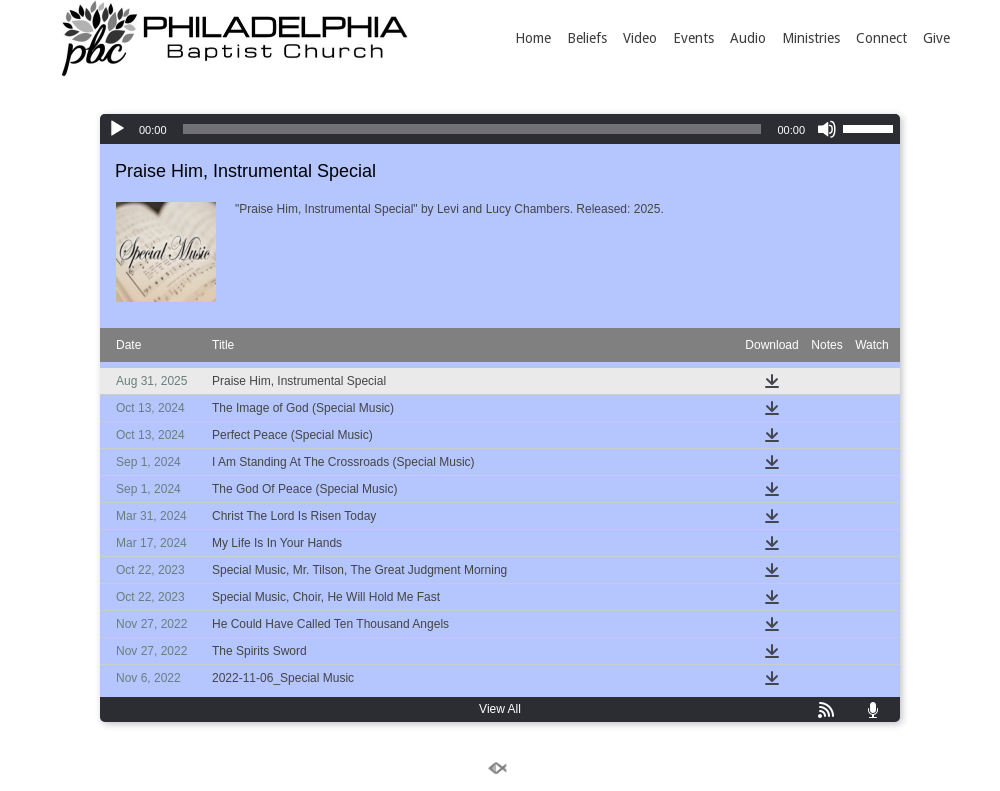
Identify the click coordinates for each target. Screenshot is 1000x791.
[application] (500, 129)
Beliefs (587, 38)
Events (693, 38)
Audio (748, 38)
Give (936, 38)
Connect (881, 38)
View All (500, 709)
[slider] (472, 129)
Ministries (811, 38)
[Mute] (827, 129)
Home (533, 38)
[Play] (117, 129)
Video (640, 38)
